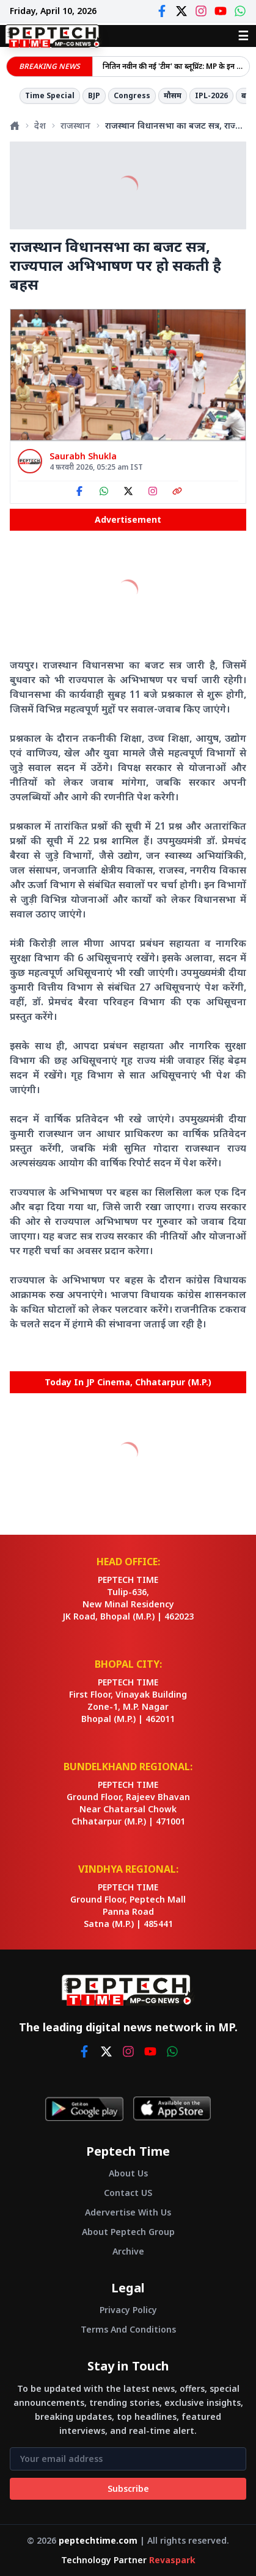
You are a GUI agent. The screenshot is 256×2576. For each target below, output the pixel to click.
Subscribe (128, 2488)
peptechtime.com (98, 2540)
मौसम (172, 95)
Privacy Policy (128, 2310)
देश (40, 125)
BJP (94, 95)
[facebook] (84, 2051)
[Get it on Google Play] (84, 2109)
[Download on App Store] (172, 2109)
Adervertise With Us (128, 2212)
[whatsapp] (172, 2051)
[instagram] (128, 2051)
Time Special (50, 95)
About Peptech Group (128, 2231)
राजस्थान (75, 125)
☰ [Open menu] (243, 35)
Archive (128, 2251)
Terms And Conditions (128, 2329)
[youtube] (150, 2051)
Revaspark (172, 2560)
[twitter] (106, 2051)
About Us (128, 2173)
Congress (132, 95)
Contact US (128, 2192)
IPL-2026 (211, 95)
